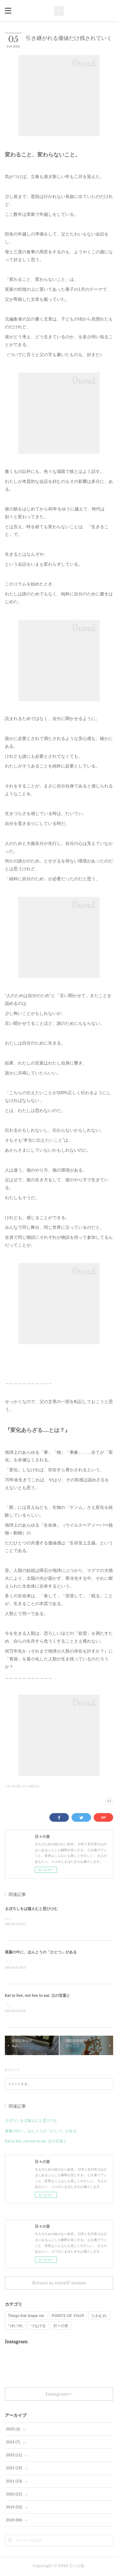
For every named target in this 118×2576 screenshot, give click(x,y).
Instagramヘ (59, 2395)
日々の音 (60, 2327)
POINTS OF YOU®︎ (68, 2317)
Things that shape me (26, 2317)
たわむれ (99, 2317)
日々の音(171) (30, 1786)
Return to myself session (59, 2284)
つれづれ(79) (13, 1786)
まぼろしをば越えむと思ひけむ (31, 1908)
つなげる (38, 2327)
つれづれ (15, 2327)
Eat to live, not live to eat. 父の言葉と (37, 1996)
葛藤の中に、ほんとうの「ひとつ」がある (41, 1952)
